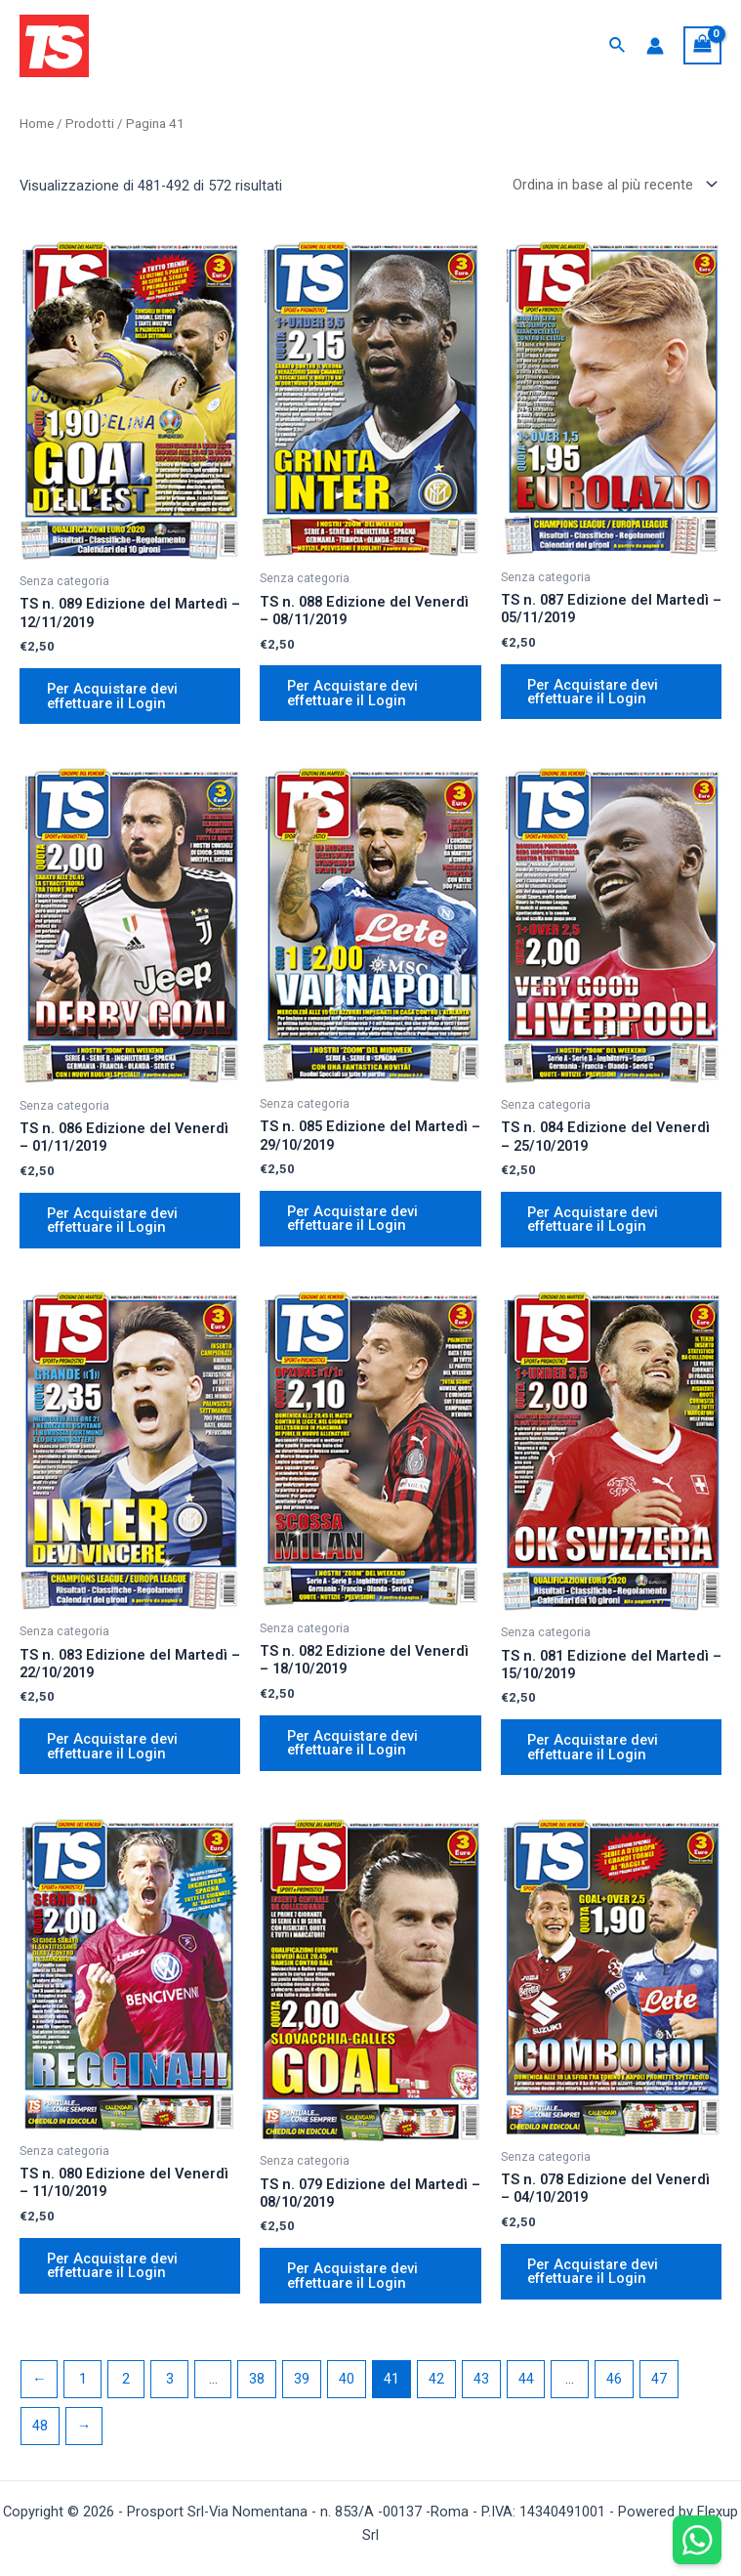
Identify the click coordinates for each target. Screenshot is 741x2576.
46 (614, 2380)
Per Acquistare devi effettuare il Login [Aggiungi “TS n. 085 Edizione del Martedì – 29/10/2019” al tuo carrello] (352, 1219)
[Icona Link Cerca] (618, 45)
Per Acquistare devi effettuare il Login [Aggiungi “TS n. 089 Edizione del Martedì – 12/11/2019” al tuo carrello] (112, 696)
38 (257, 2380)
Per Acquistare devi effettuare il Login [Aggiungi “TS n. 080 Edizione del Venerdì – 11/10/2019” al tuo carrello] (112, 2267)
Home (37, 123)
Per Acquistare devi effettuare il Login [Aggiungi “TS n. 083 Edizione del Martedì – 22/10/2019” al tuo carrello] (112, 1747)
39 (301, 2380)
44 (526, 2380)
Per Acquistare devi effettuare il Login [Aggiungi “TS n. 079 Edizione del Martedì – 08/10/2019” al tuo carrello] (352, 2276)
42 (436, 2380)
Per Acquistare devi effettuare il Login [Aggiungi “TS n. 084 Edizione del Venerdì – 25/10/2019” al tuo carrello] (593, 1220)
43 (481, 2380)
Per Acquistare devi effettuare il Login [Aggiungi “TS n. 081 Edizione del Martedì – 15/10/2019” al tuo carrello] (593, 1748)
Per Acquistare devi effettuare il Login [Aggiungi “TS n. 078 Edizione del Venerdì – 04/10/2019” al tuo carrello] (593, 2273)
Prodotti (89, 123)
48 (40, 2427)
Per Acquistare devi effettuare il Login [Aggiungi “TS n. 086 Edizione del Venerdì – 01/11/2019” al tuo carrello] (112, 1220)
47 (659, 2380)
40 (346, 2380)
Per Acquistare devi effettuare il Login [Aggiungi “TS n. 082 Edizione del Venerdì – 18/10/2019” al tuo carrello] (352, 1743)
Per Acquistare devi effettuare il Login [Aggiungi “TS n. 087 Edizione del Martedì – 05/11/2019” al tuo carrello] (593, 692)
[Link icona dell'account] (655, 46)
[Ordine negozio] (611, 184)
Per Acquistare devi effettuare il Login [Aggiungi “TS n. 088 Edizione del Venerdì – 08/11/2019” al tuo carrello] (352, 693)
